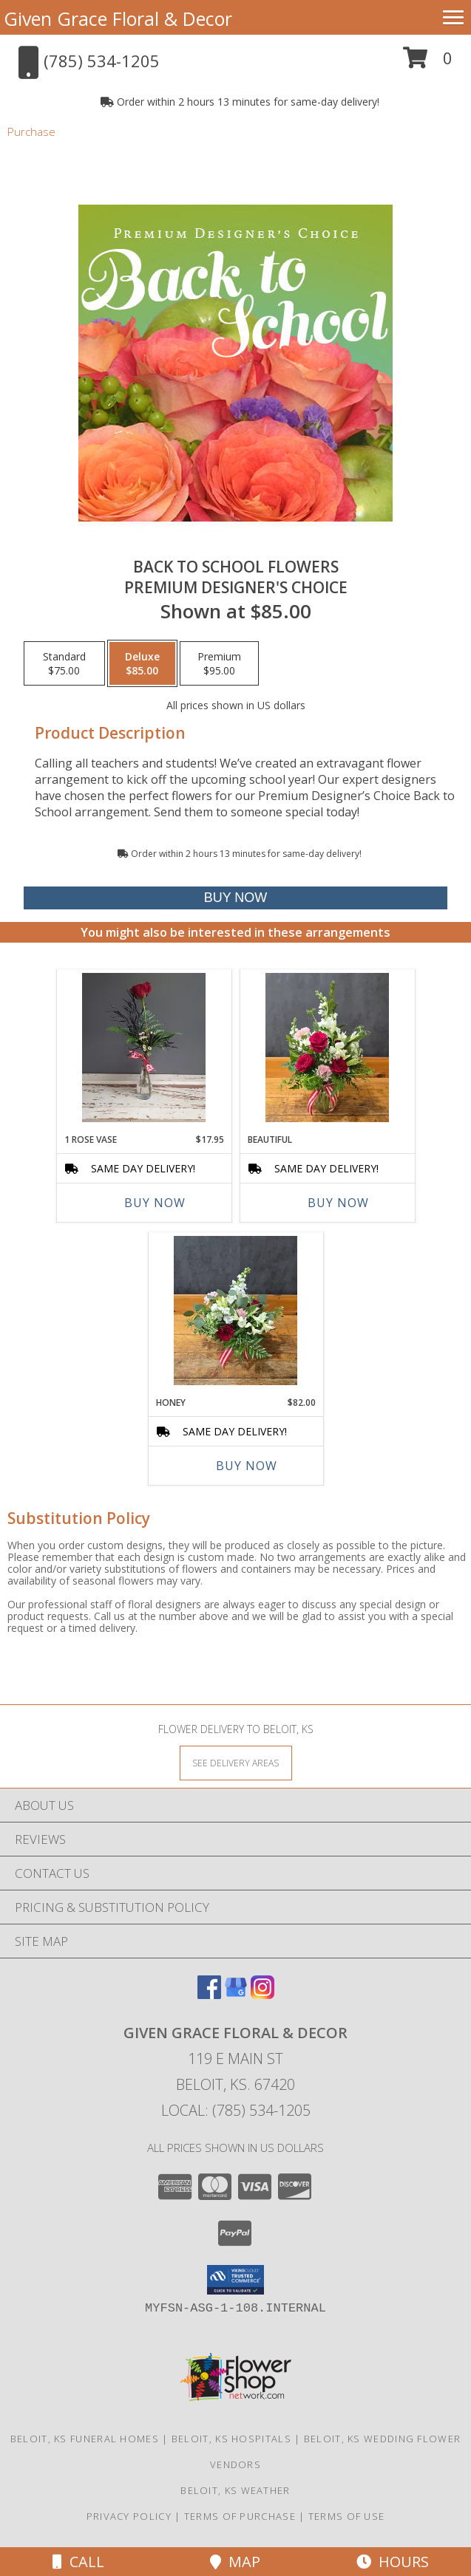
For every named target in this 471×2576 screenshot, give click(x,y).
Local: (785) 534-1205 (236, 2110)
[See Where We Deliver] (236, 1762)
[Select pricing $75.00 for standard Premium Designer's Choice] (64, 663)
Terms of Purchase (240, 2516)
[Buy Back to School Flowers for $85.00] (236, 897)
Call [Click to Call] (78, 2562)
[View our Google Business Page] (236, 1994)
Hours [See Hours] (392, 2562)
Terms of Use (346, 2516)
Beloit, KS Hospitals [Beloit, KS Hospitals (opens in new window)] (231, 2438)
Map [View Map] (235, 2562)
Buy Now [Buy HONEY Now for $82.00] (246, 1466)
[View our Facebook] (209, 1994)
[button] (428, 63)
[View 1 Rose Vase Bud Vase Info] (144, 1047)
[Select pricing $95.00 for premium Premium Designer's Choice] (219, 663)
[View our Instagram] (262, 1994)
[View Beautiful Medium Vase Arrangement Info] (327, 1047)
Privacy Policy (129, 2516)
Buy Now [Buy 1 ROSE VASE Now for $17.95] (155, 1203)
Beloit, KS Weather (235, 2490)
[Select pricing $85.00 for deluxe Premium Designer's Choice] (142, 663)
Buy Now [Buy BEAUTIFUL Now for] (338, 1203)
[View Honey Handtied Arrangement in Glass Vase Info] (235, 1310)
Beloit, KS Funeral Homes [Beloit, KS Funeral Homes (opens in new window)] (84, 2438)
